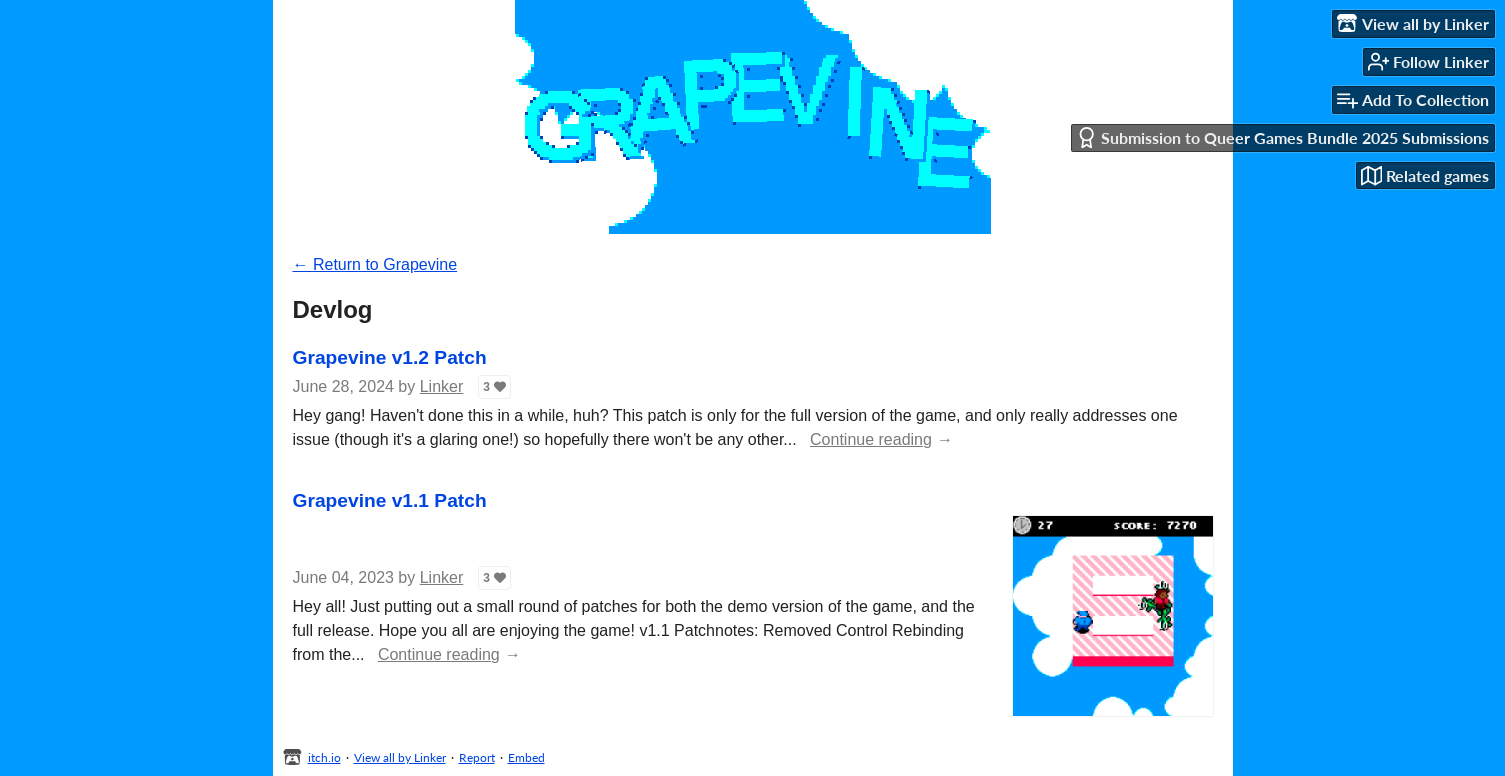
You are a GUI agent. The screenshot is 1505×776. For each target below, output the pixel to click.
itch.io (324, 757)
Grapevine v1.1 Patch (390, 500)
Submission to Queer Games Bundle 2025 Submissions (1282, 137)
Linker (442, 386)
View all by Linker (400, 757)
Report (477, 757)
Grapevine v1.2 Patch (390, 357)
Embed (526, 757)
